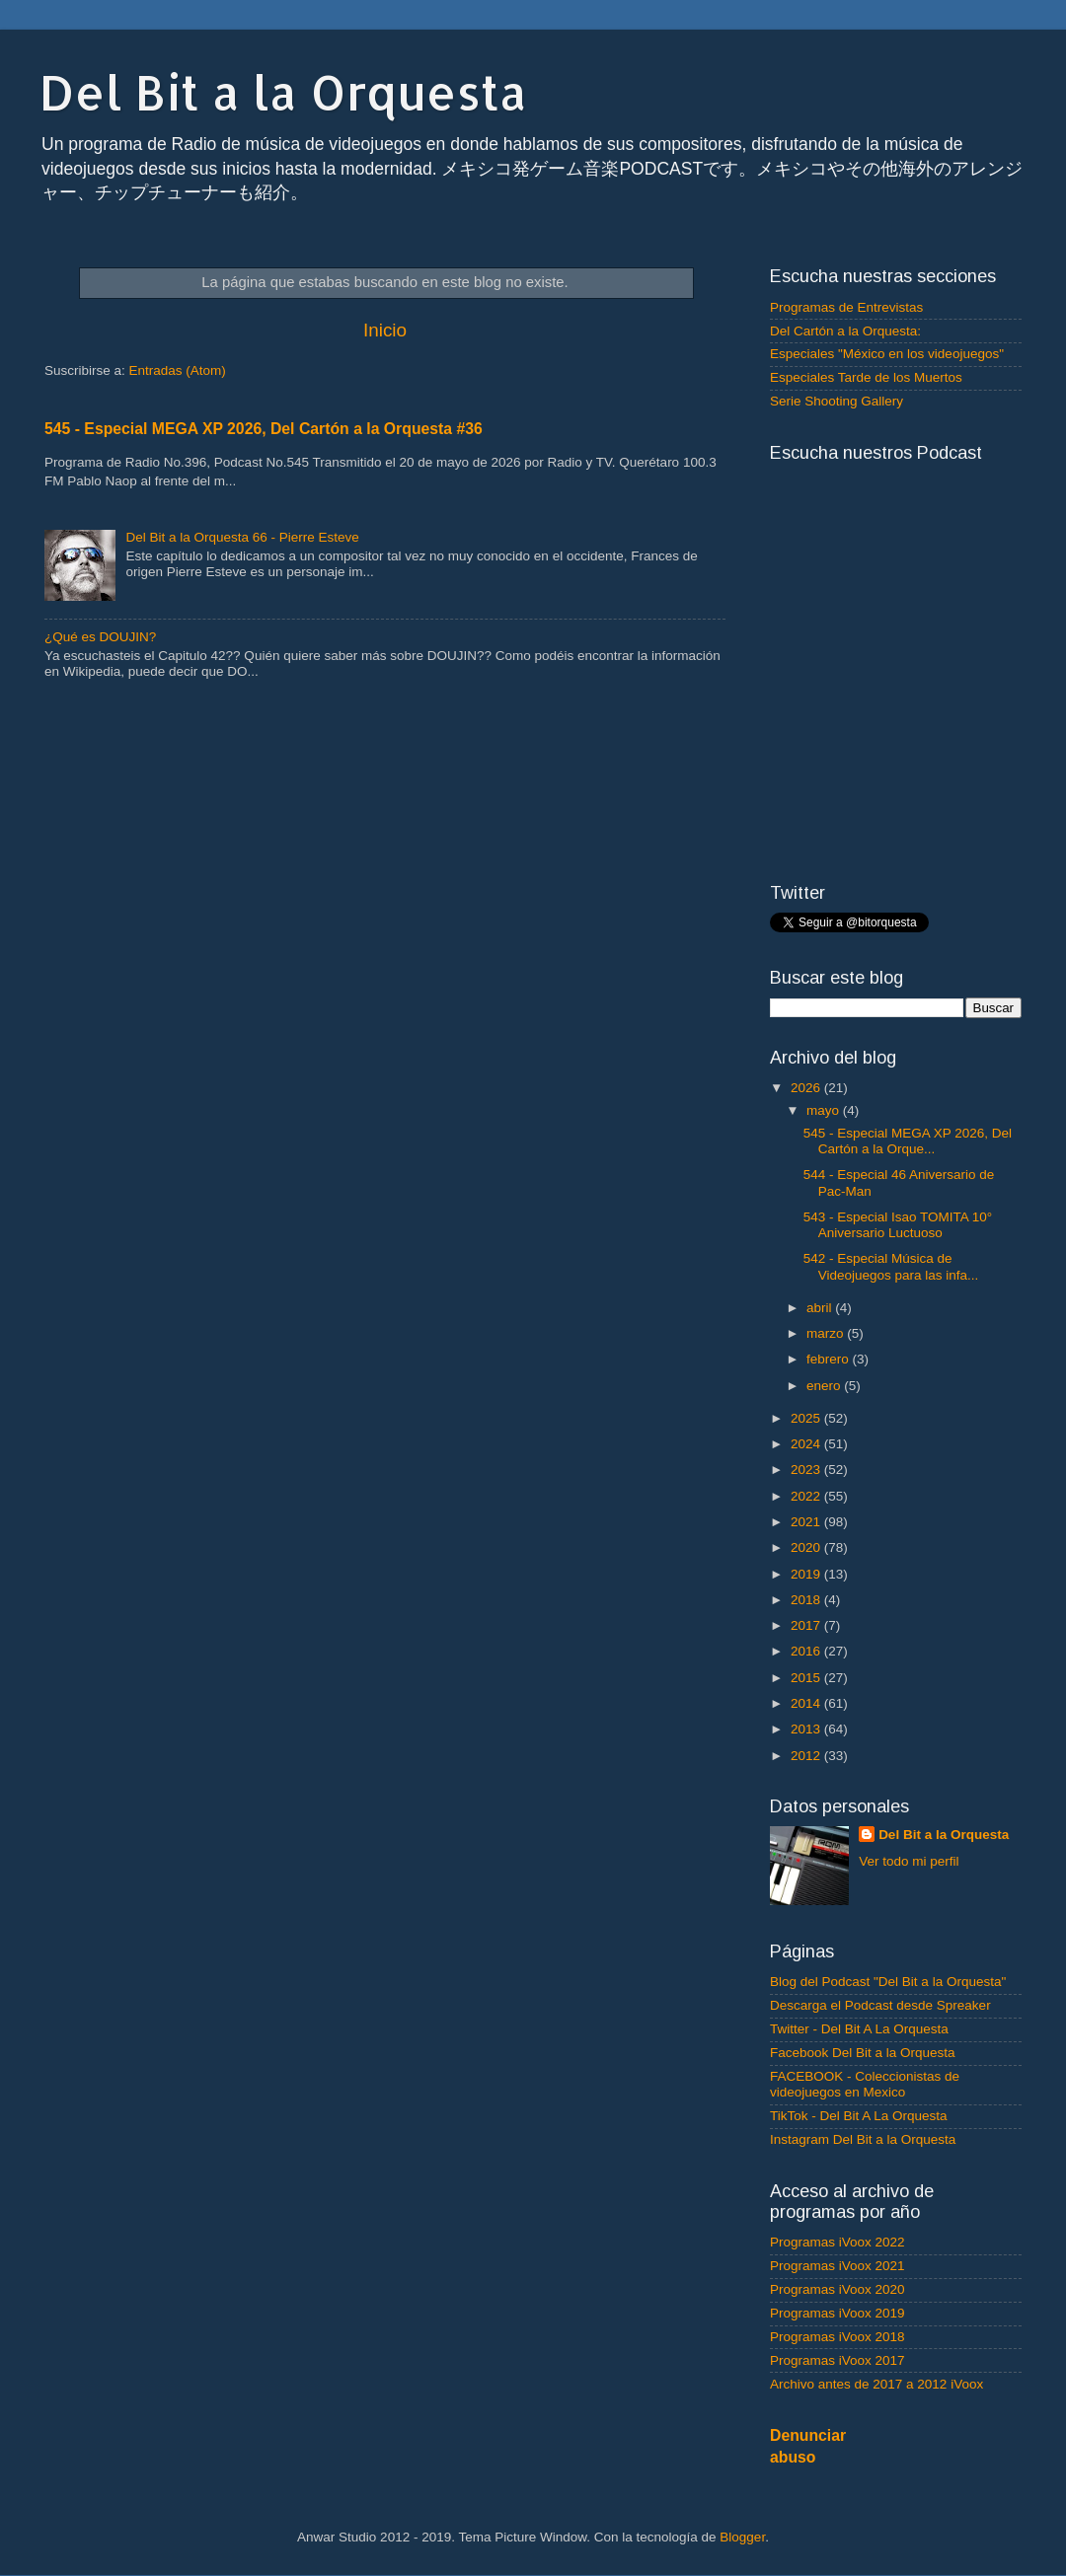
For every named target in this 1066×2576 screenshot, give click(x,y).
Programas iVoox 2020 (837, 2289)
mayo (824, 1110)
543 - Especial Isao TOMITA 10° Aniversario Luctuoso (898, 1225)
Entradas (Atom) (177, 370)
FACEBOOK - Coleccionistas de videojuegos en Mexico (864, 2084)
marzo (826, 1333)
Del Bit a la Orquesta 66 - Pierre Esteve (241, 537)
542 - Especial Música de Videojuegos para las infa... (891, 1266)
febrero (829, 1359)
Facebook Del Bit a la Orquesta (862, 2052)
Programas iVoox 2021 (837, 2265)
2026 (807, 1087)
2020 (807, 1547)
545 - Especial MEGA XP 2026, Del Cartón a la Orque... (907, 1141)
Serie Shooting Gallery (836, 401)
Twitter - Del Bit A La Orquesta (859, 2029)
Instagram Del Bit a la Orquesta (862, 2139)
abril (820, 1307)
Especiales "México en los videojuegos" (887, 353)
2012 (807, 1755)
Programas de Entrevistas (846, 307)
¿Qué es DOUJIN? (100, 636)
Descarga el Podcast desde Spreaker (880, 2005)
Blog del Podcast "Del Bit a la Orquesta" (888, 1981)
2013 (807, 1729)
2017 (807, 1625)
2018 (807, 1599)
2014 (807, 1703)
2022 (807, 1496)
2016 (807, 1651)
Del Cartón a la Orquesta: (845, 331)
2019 (807, 1574)
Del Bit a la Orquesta (283, 91)
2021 (807, 1521)
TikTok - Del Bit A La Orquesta (859, 2115)
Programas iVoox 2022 (837, 2242)
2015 (807, 1677)
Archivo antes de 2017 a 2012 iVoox (876, 2384)
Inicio (385, 330)
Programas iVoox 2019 (837, 2313)
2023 (807, 1469)
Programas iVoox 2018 (837, 2336)
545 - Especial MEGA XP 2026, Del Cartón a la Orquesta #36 (263, 428)
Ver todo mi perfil (908, 1861)
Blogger (742, 2537)
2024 (807, 1443)
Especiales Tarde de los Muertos (866, 377)
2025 (807, 1418)
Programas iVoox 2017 (837, 2360)
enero (825, 1385)
